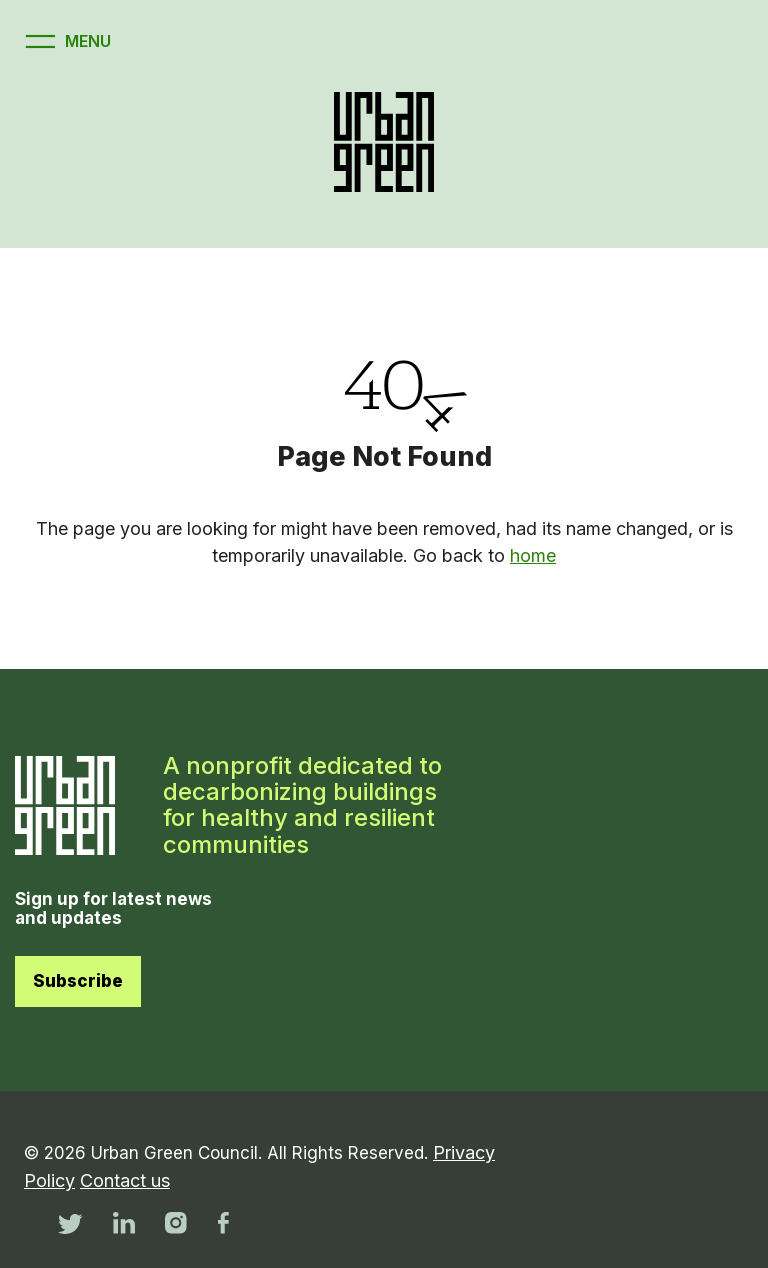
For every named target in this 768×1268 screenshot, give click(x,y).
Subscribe (78, 981)
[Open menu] (65, 41)
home (533, 555)
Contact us (125, 1180)
